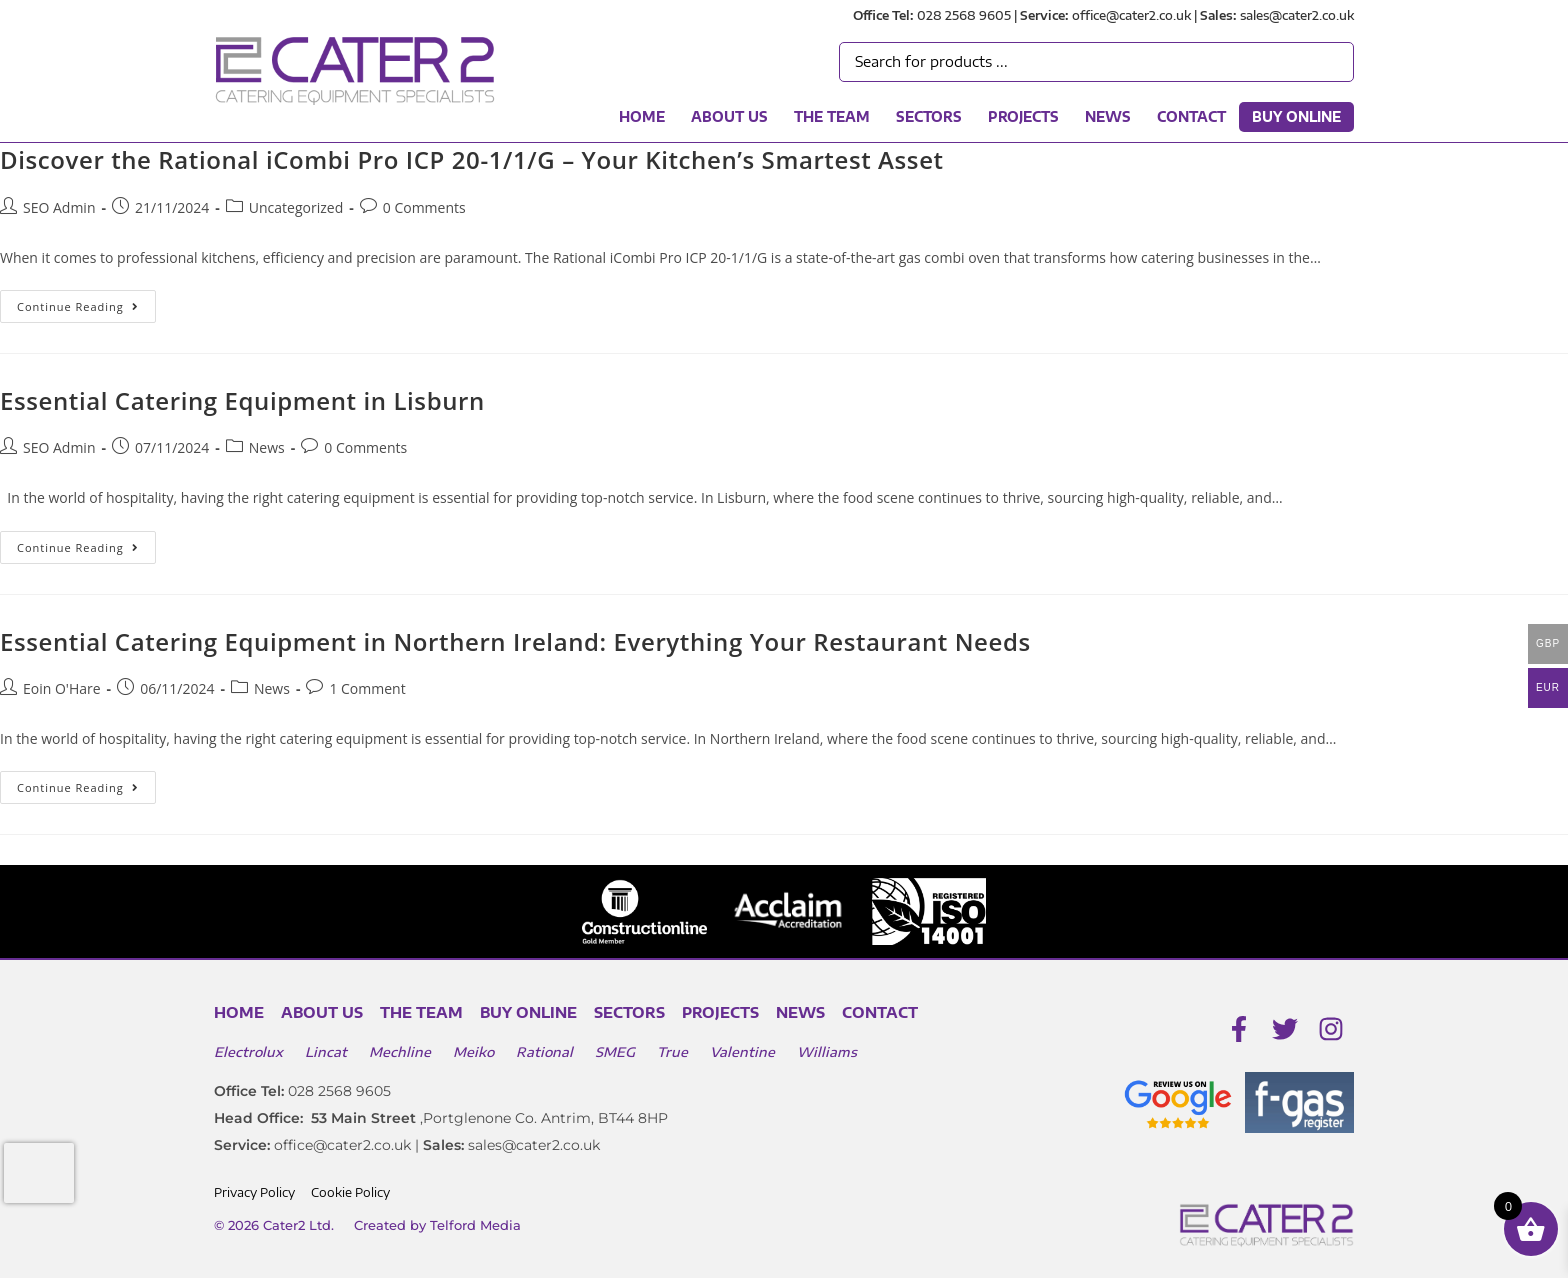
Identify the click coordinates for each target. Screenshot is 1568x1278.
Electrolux (248, 1052)
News (1108, 117)
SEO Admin (59, 207)
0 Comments (424, 207)
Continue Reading (86, 302)
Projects (1023, 117)
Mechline (400, 1052)
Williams (827, 1052)
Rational (544, 1052)
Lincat (326, 1052)
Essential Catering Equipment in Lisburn (242, 400)
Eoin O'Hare (62, 688)
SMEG (615, 1052)
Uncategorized (296, 207)
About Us (729, 117)
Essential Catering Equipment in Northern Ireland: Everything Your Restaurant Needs (515, 641)
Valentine (742, 1052)
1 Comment (367, 688)
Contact (1191, 117)
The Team (832, 117)
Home (642, 117)
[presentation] (39, 1173)
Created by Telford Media (437, 1225)
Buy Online (1296, 117)
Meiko (473, 1052)
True (672, 1052)
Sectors (929, 117)
